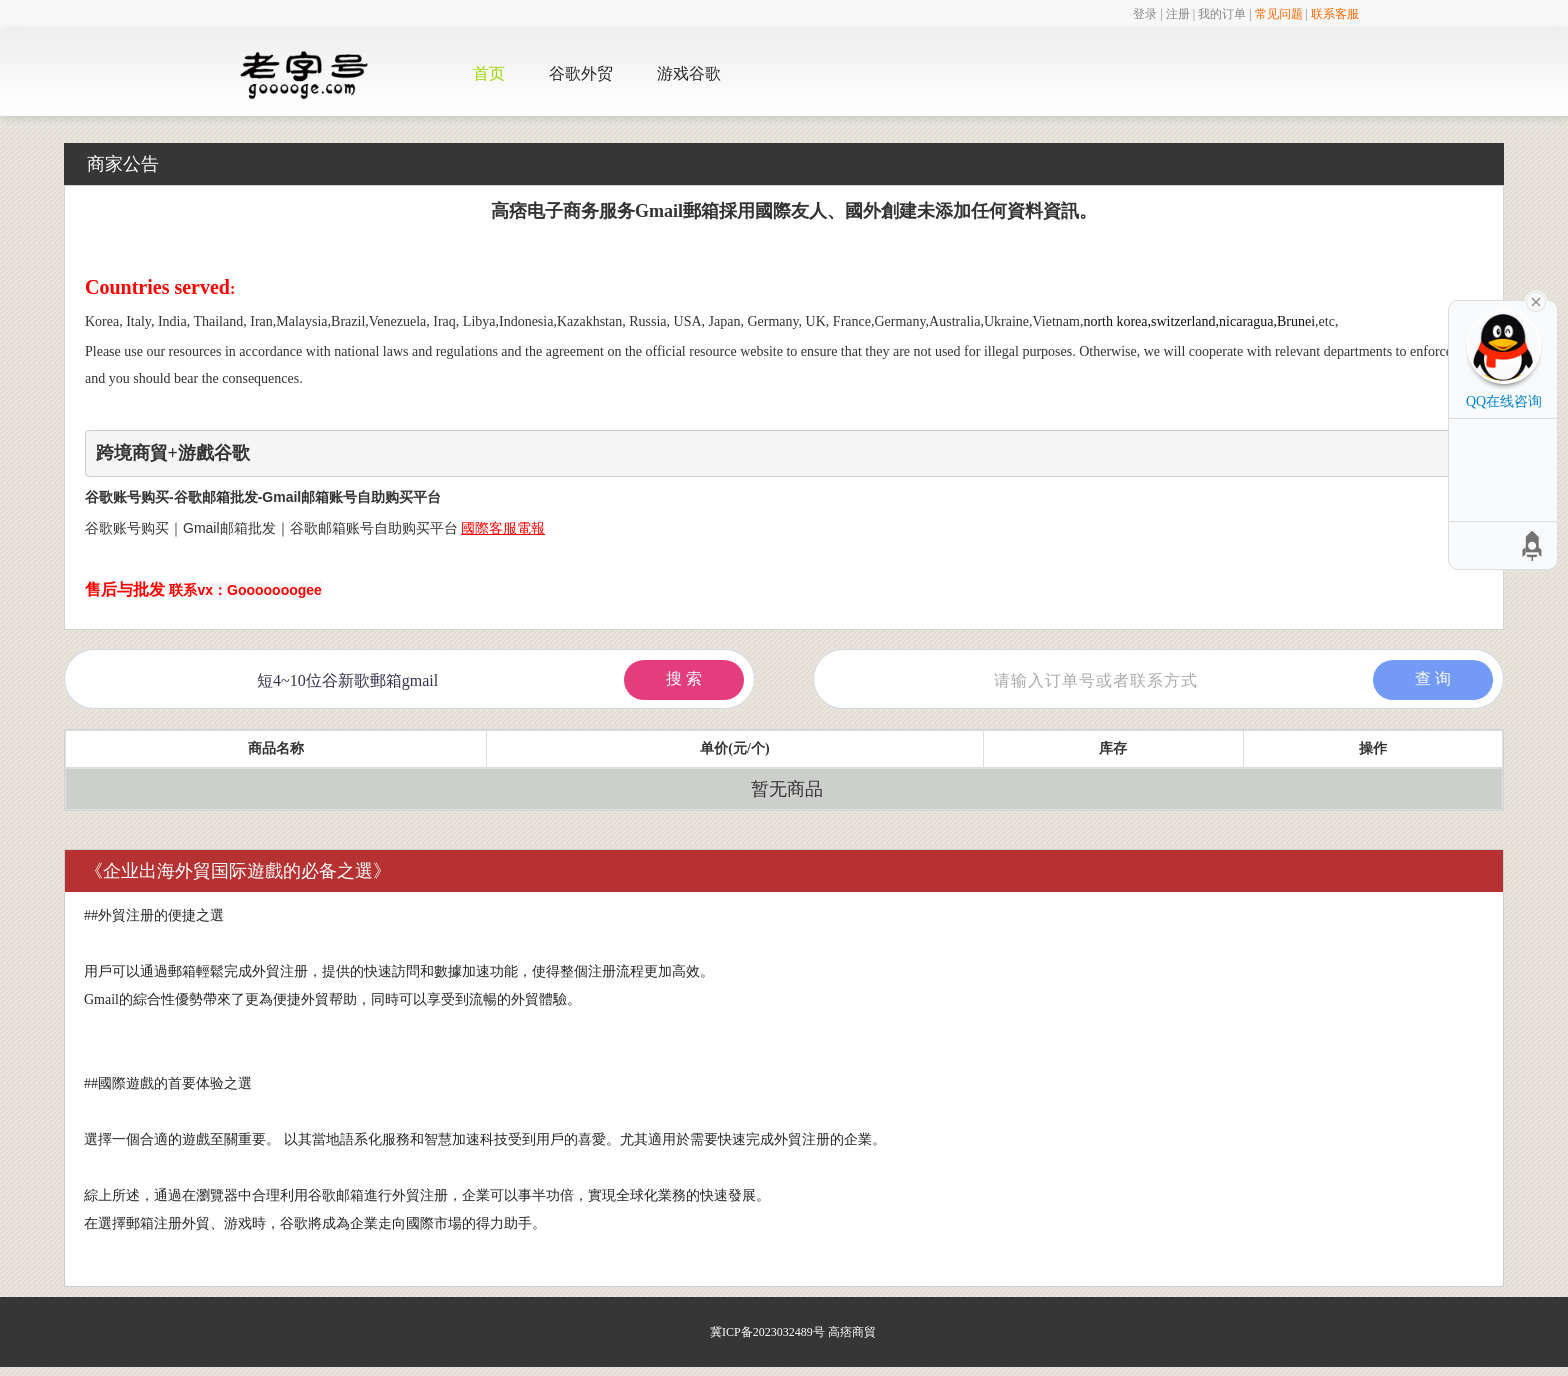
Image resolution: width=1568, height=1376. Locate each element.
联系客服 (1335, 14)
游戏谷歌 (689, 73)
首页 (489, 73)
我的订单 (1222, 14)
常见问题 (1279, 14)
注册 (1178, 14)
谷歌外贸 (581, 73)
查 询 (1433, 678)
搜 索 (684, 678)
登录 (1145, 14)
